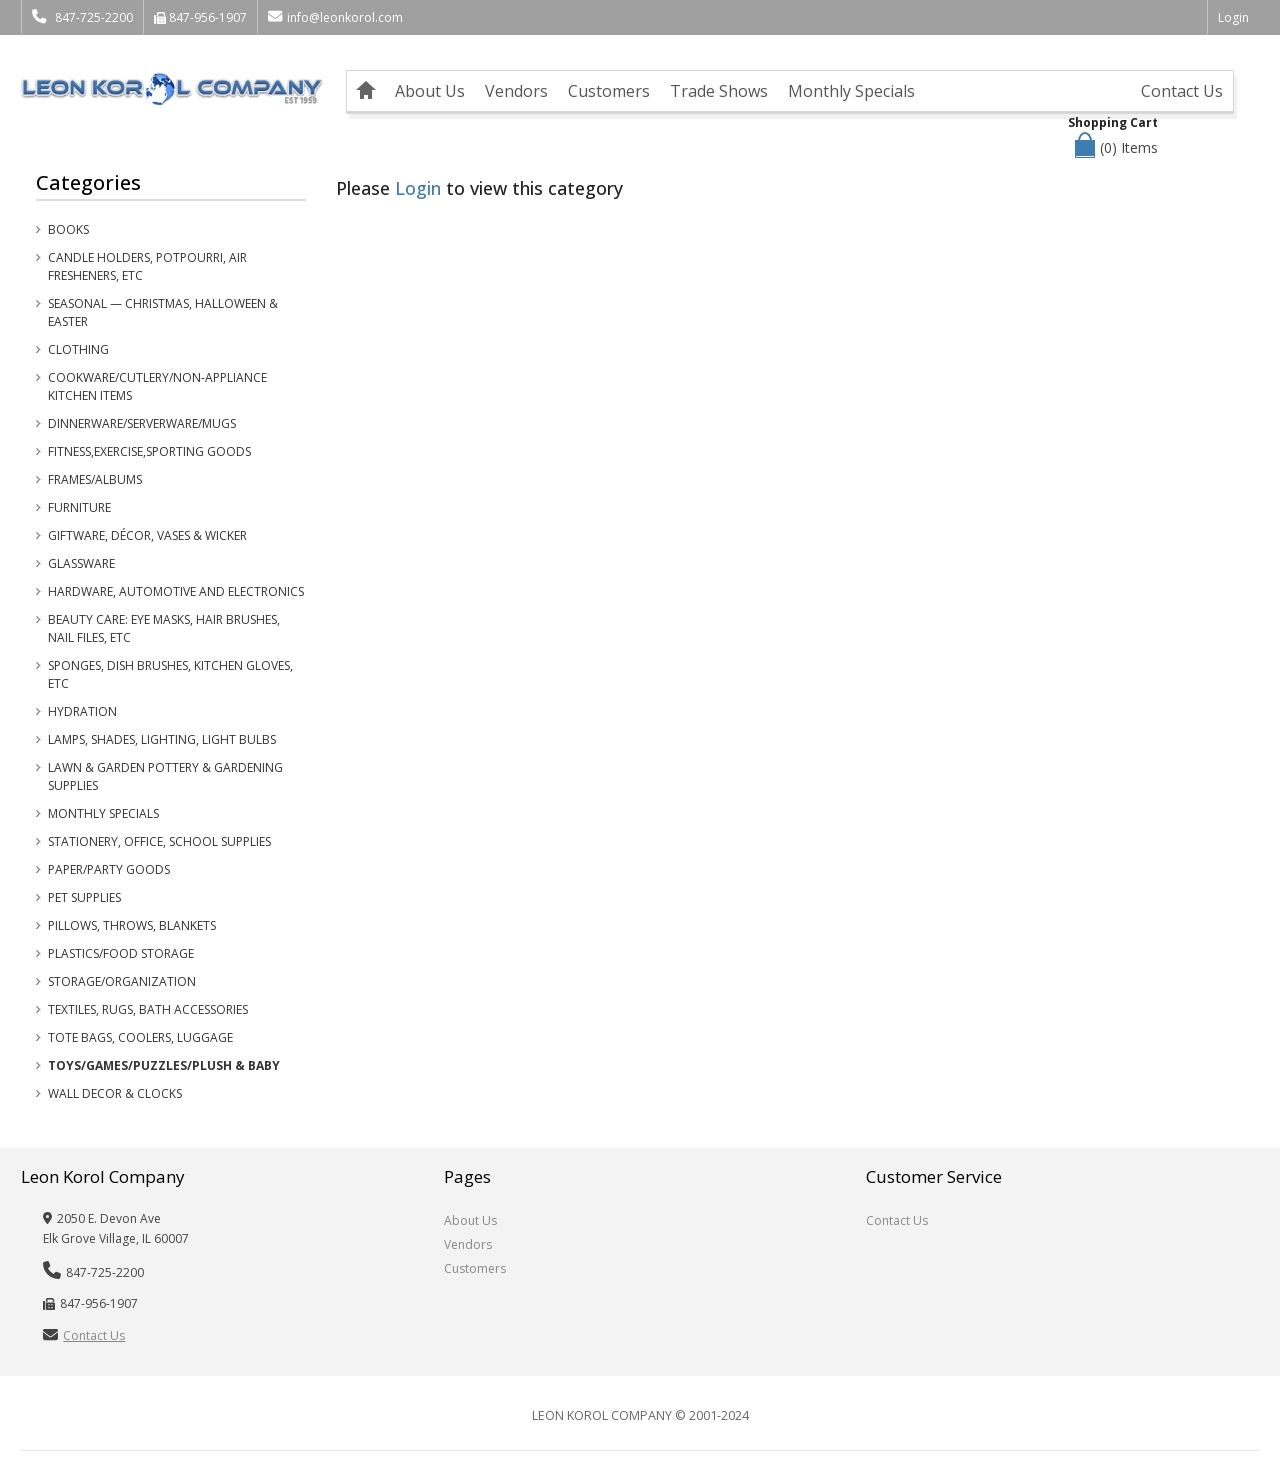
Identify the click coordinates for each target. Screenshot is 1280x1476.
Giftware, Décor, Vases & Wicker (147, 535)
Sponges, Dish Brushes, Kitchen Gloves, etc (170, 674)
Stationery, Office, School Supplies (159, 841)
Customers (609, 91)
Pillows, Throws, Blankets (132, 925)
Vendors (516, 91)
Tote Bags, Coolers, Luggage (140, 1037)
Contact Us (1182, 91)
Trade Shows (719, 91)
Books (68, 229)
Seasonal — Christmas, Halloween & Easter (163, 312)
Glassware (81, 563)
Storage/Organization (122, 981)
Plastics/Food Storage (121, 953)
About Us (430, 91)
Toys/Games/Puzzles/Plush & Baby (164, 1065)
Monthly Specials (851, 91)
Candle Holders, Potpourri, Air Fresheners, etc (147, 266)
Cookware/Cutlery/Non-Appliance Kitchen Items (157, 386)
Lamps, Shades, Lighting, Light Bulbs (162, 739)
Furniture (79, 507)
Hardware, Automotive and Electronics (176, 591)
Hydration (82, 711)
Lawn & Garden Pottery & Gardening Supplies (165, 776)
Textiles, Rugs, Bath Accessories (148, 1009)
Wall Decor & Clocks (115, 1093)
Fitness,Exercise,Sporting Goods (149, 451)
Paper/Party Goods (109, 869)
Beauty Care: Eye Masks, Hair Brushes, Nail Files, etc (164, 628)
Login (1233, 17)
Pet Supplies (84, 897)
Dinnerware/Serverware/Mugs (142, 423)
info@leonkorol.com (335, 17)
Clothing (78, 349)
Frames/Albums (95, 479)
